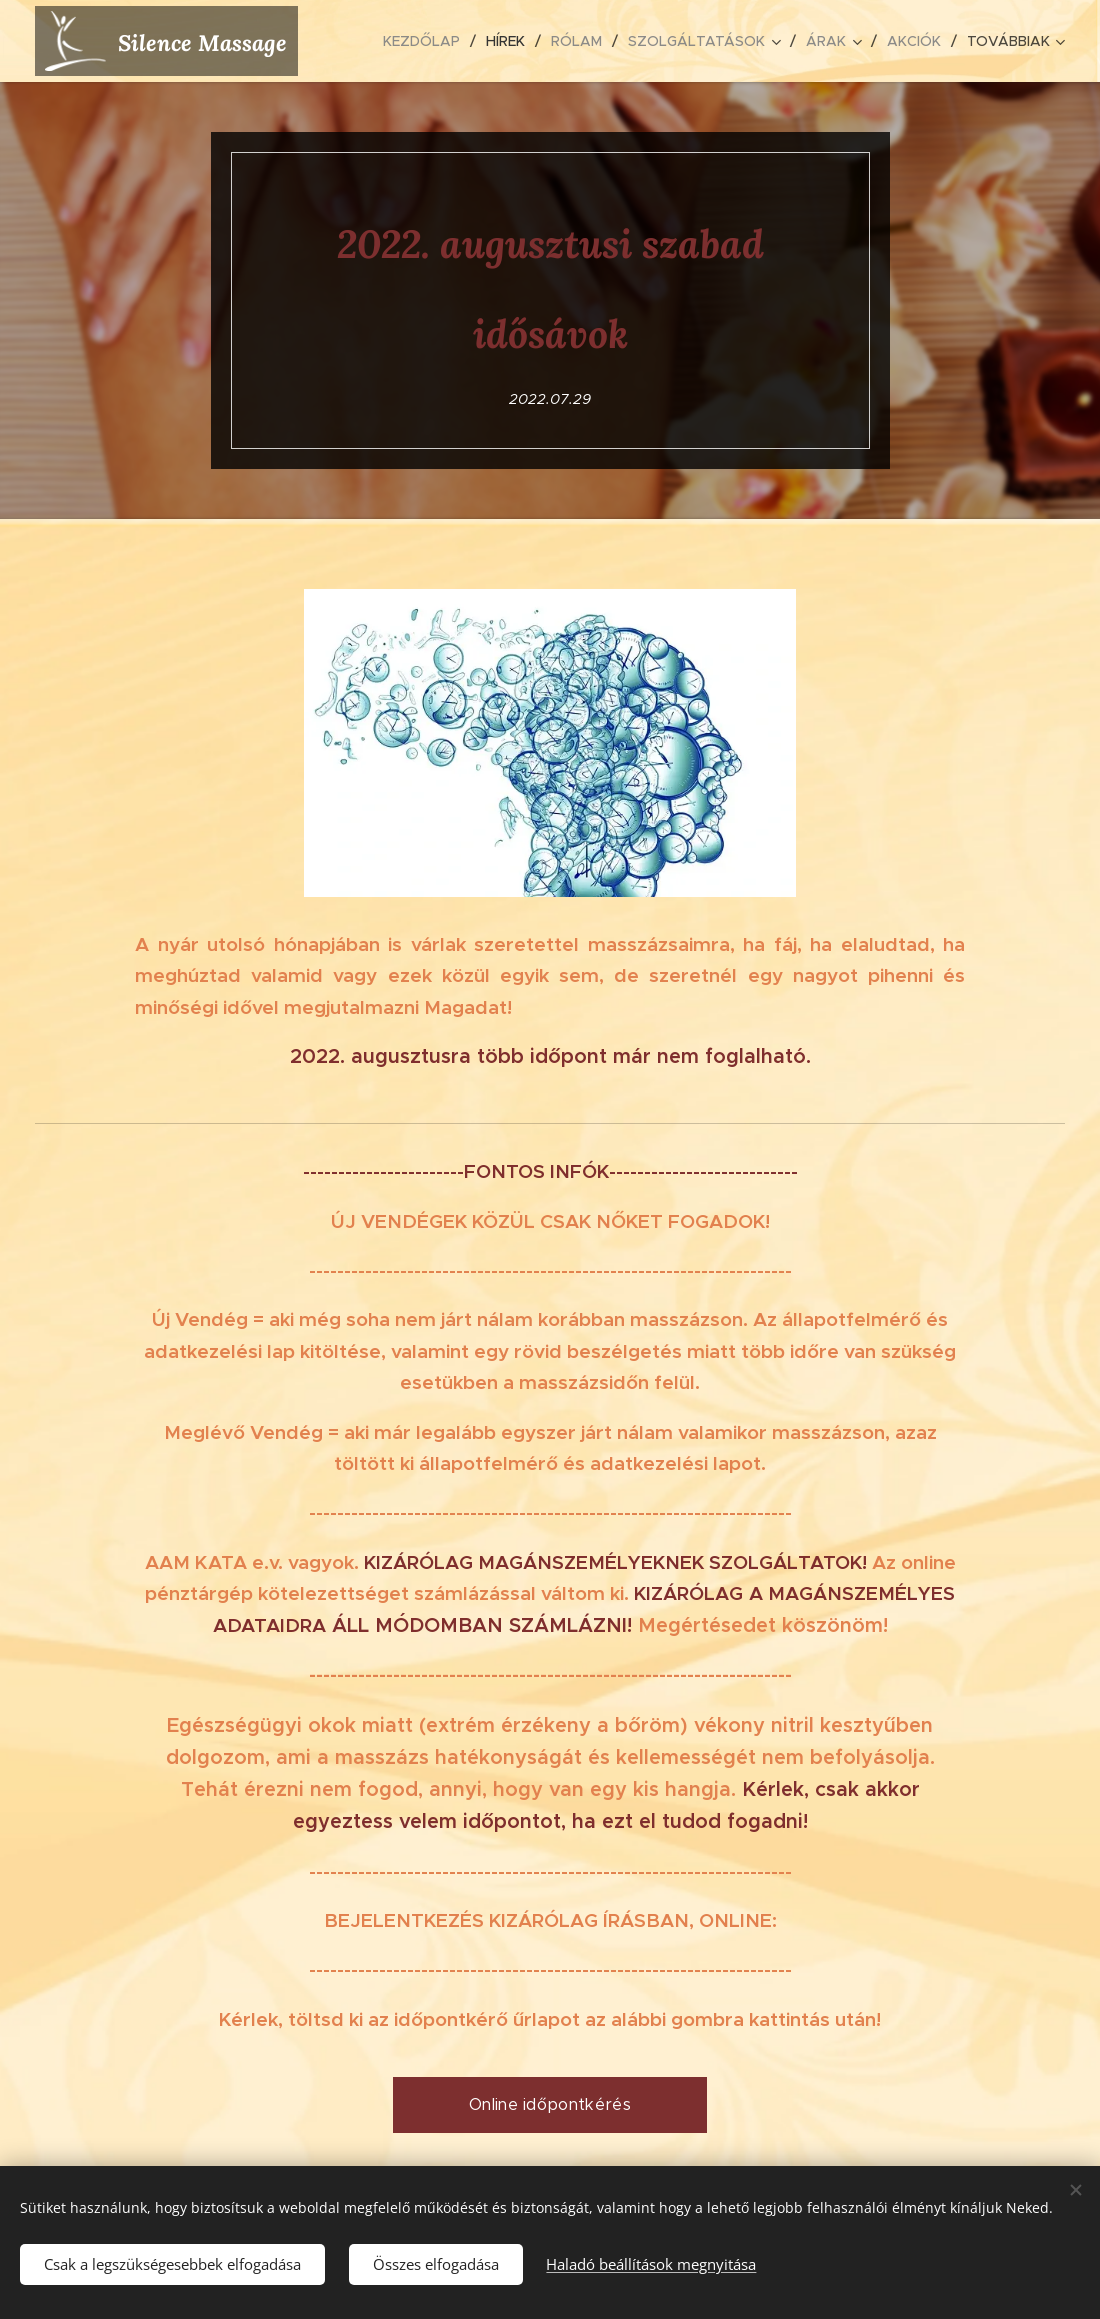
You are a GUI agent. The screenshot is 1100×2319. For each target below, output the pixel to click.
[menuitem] (427, 41)
